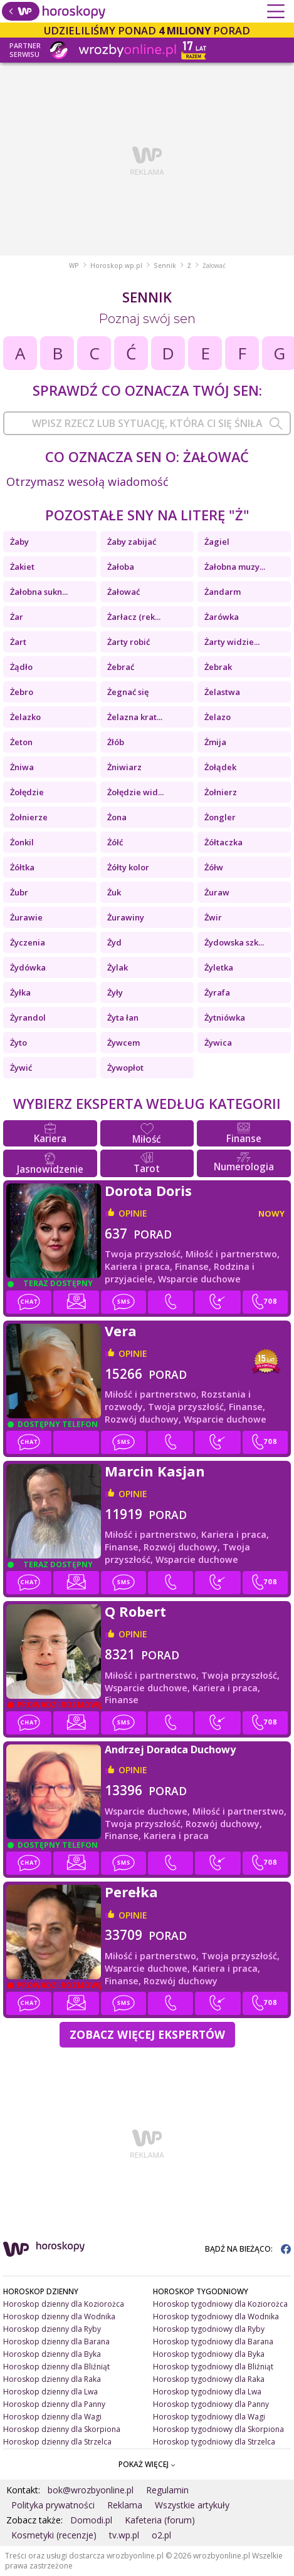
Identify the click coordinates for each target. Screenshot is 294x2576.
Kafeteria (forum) (160, 2520)
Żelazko (25, 717)
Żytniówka (224, 1017)
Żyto (18, 1042)
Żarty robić (128, 641)
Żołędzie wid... (135, 792)
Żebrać (120, 666)
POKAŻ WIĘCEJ (147, 2464)
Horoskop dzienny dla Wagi (52, 2416)
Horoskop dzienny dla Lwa (50, 2391)
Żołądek (220, 767)
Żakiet (22, 566)
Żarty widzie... (232, 641)
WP (74, 265)
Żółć (115, 842)
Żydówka (28, 967)
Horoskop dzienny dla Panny (54, 2404)
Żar (16, 616)
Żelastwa (222, 692)
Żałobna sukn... (39, 591)
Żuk (114, 892)
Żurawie (26, 917)
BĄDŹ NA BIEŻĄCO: (248, 2249)
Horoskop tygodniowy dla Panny (211, 2404)
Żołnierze (29, 817)
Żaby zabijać (131, 541)
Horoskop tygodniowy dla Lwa (207, 2391)
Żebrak (218, 666)
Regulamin (167, 2490)
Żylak (117, 967)
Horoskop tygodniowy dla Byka (209, 2354)
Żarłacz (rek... (133, 616)
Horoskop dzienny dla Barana (56, 2341)
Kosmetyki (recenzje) (54, 2535)
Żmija (215, 742)
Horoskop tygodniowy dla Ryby (209, 2329)
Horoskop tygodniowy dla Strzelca (214, 2441)
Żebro (21, 692)
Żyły (115, 992)
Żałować (123, 591)
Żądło (21, 666)
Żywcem (123, 1042)
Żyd (114, 942)
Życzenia (27, 942)
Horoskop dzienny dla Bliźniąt (56, 2366)
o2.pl (161, 2535)
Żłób (115, 742)
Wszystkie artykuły (192, 2505)
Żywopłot (125, 1067)
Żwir (213, 917)
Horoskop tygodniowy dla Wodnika (216, 2316)
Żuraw (216, 892)
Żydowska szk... (234, 942)
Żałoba (120, 566)
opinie (132, 1213)
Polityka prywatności (53, 2505)
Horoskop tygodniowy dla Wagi (209, 2416)
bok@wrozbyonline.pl (91, 2490)
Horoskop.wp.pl (116, 265)
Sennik (165, 265)
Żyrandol (28, 1017)
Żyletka (218, 967)
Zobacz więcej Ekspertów (147, 2034)
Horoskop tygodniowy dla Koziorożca (220, 2304)
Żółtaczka (223, 842)
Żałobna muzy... (234, 566)
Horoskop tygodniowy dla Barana (213, 2341)
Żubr (19, 892)
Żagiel (216, 541)
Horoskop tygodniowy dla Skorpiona (218, 2429)
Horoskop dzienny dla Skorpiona (61, 2429)
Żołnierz (220, 792)
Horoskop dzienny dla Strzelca (57, 2441)
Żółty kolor (128, 867)
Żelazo (217, 717)
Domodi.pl (91, 2520)
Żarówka (221, 616)
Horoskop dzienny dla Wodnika (59, 2316)
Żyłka (20, 992)
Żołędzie (27, 792)
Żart (18, 641)
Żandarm (222, 591)
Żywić (21, 1067)
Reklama (124, 2505)
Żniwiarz (124, 767)
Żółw (213, 867)
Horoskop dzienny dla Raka (52, 2379)
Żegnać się (128, 692)
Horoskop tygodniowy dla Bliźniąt (213, 2366)
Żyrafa (217, 992)
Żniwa (22, 767)
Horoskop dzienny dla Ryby (52, 2329)
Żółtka (22, 867)
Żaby (19, 541)
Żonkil (22, 842)
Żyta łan (123, 1017)
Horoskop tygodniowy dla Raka (209, 2379)
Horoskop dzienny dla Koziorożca (63, 2304)
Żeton (21, 742)
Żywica (218, 1042)
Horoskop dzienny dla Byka (52, 2354)
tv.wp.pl (124, 2535)
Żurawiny (125, 917)
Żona (117, 817)
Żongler (220, 817)
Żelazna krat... (134, 717)
